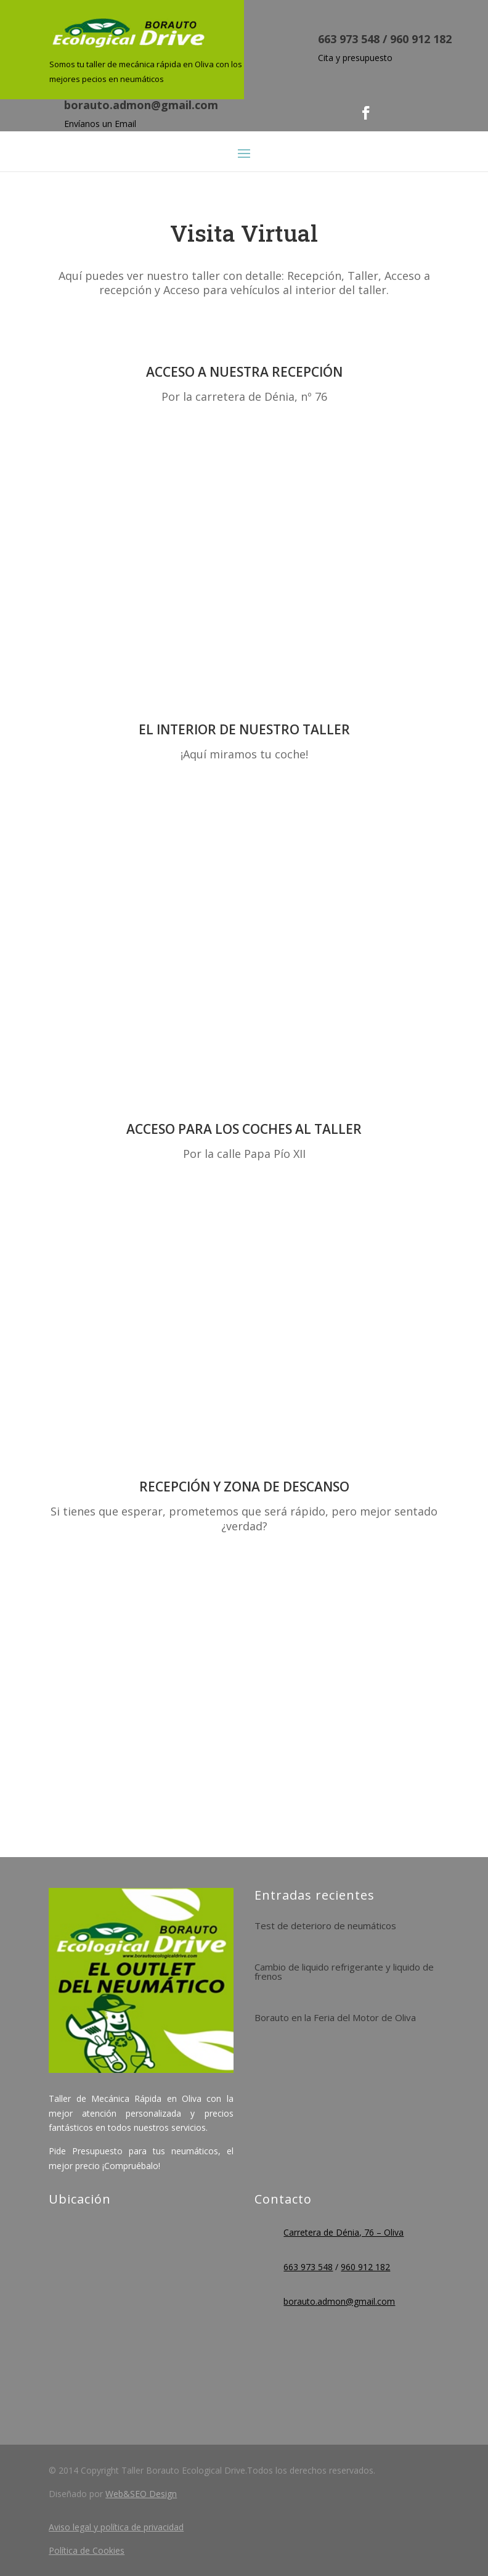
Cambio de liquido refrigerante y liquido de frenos (344, 1971)
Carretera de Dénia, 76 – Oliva (343, 2232)
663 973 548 (349, 38)
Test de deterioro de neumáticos (325, 1925)
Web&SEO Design (141, 2494)
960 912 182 (421, 38)
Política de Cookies (86, 2550)
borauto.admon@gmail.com (141, 104)
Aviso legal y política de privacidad (116, 2527)
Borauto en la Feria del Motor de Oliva (335, 2017)
